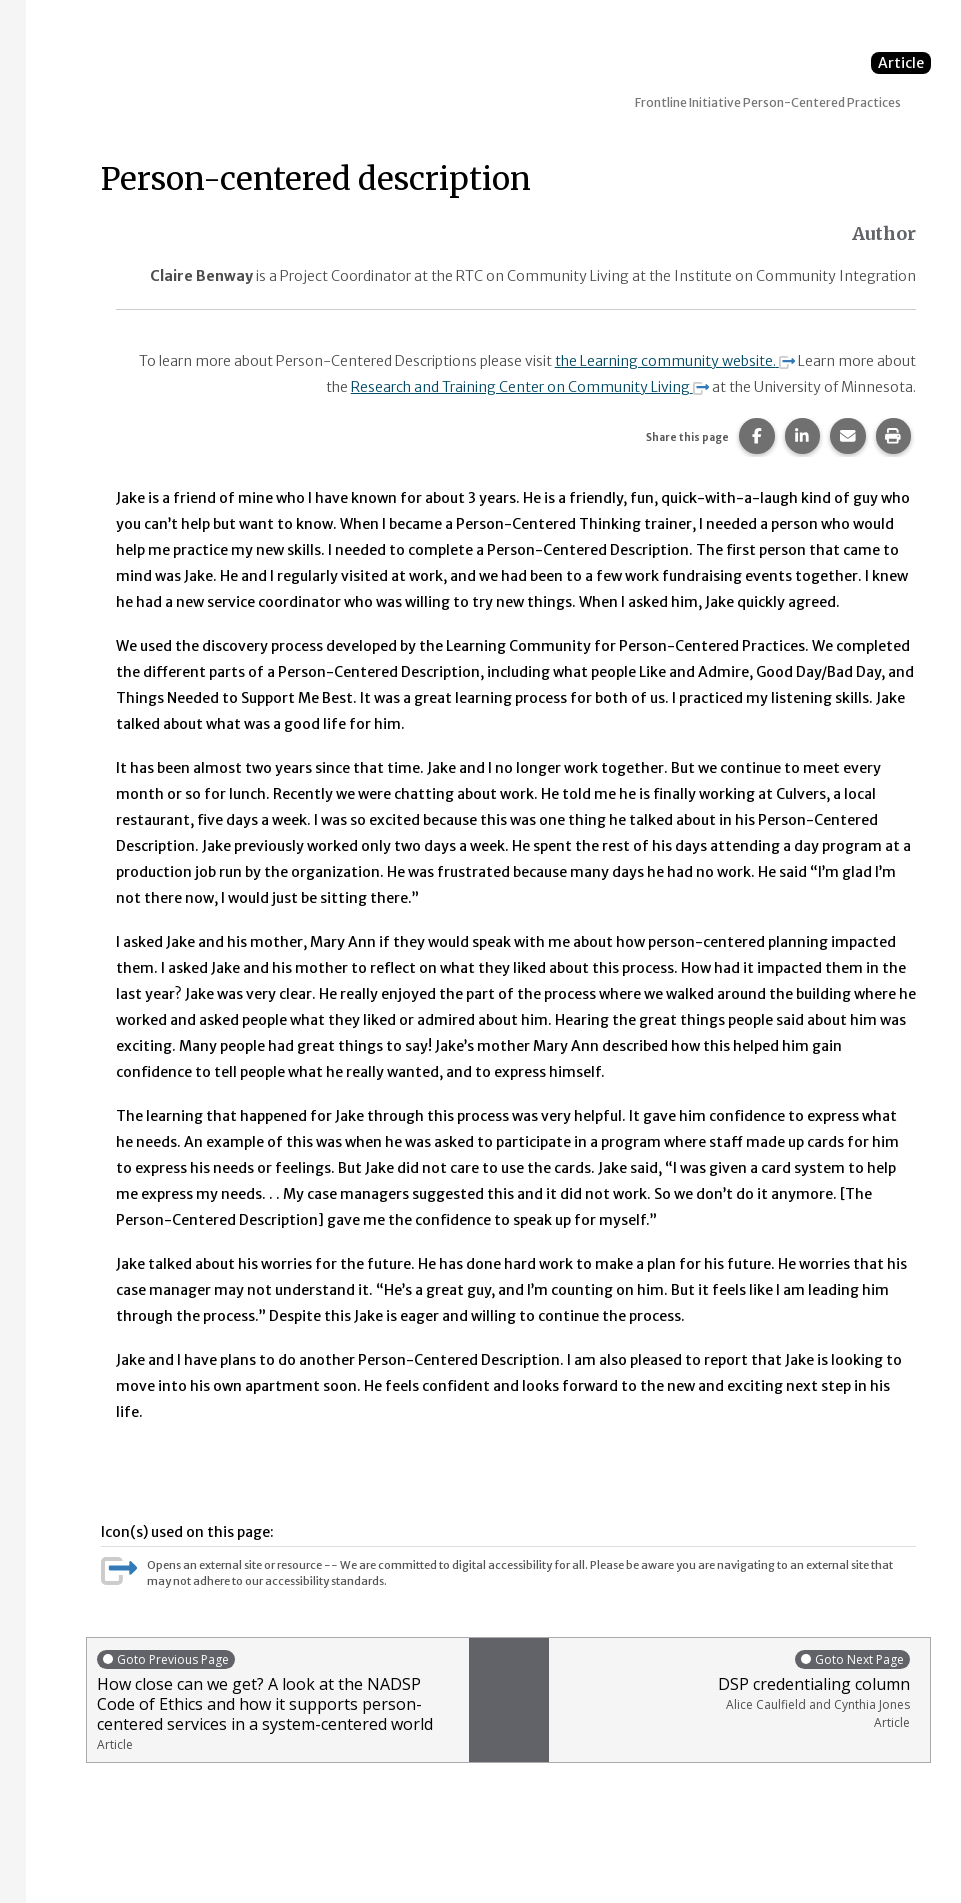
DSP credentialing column (735, 1689)
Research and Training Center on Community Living (530, 387)
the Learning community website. (675, 361)
